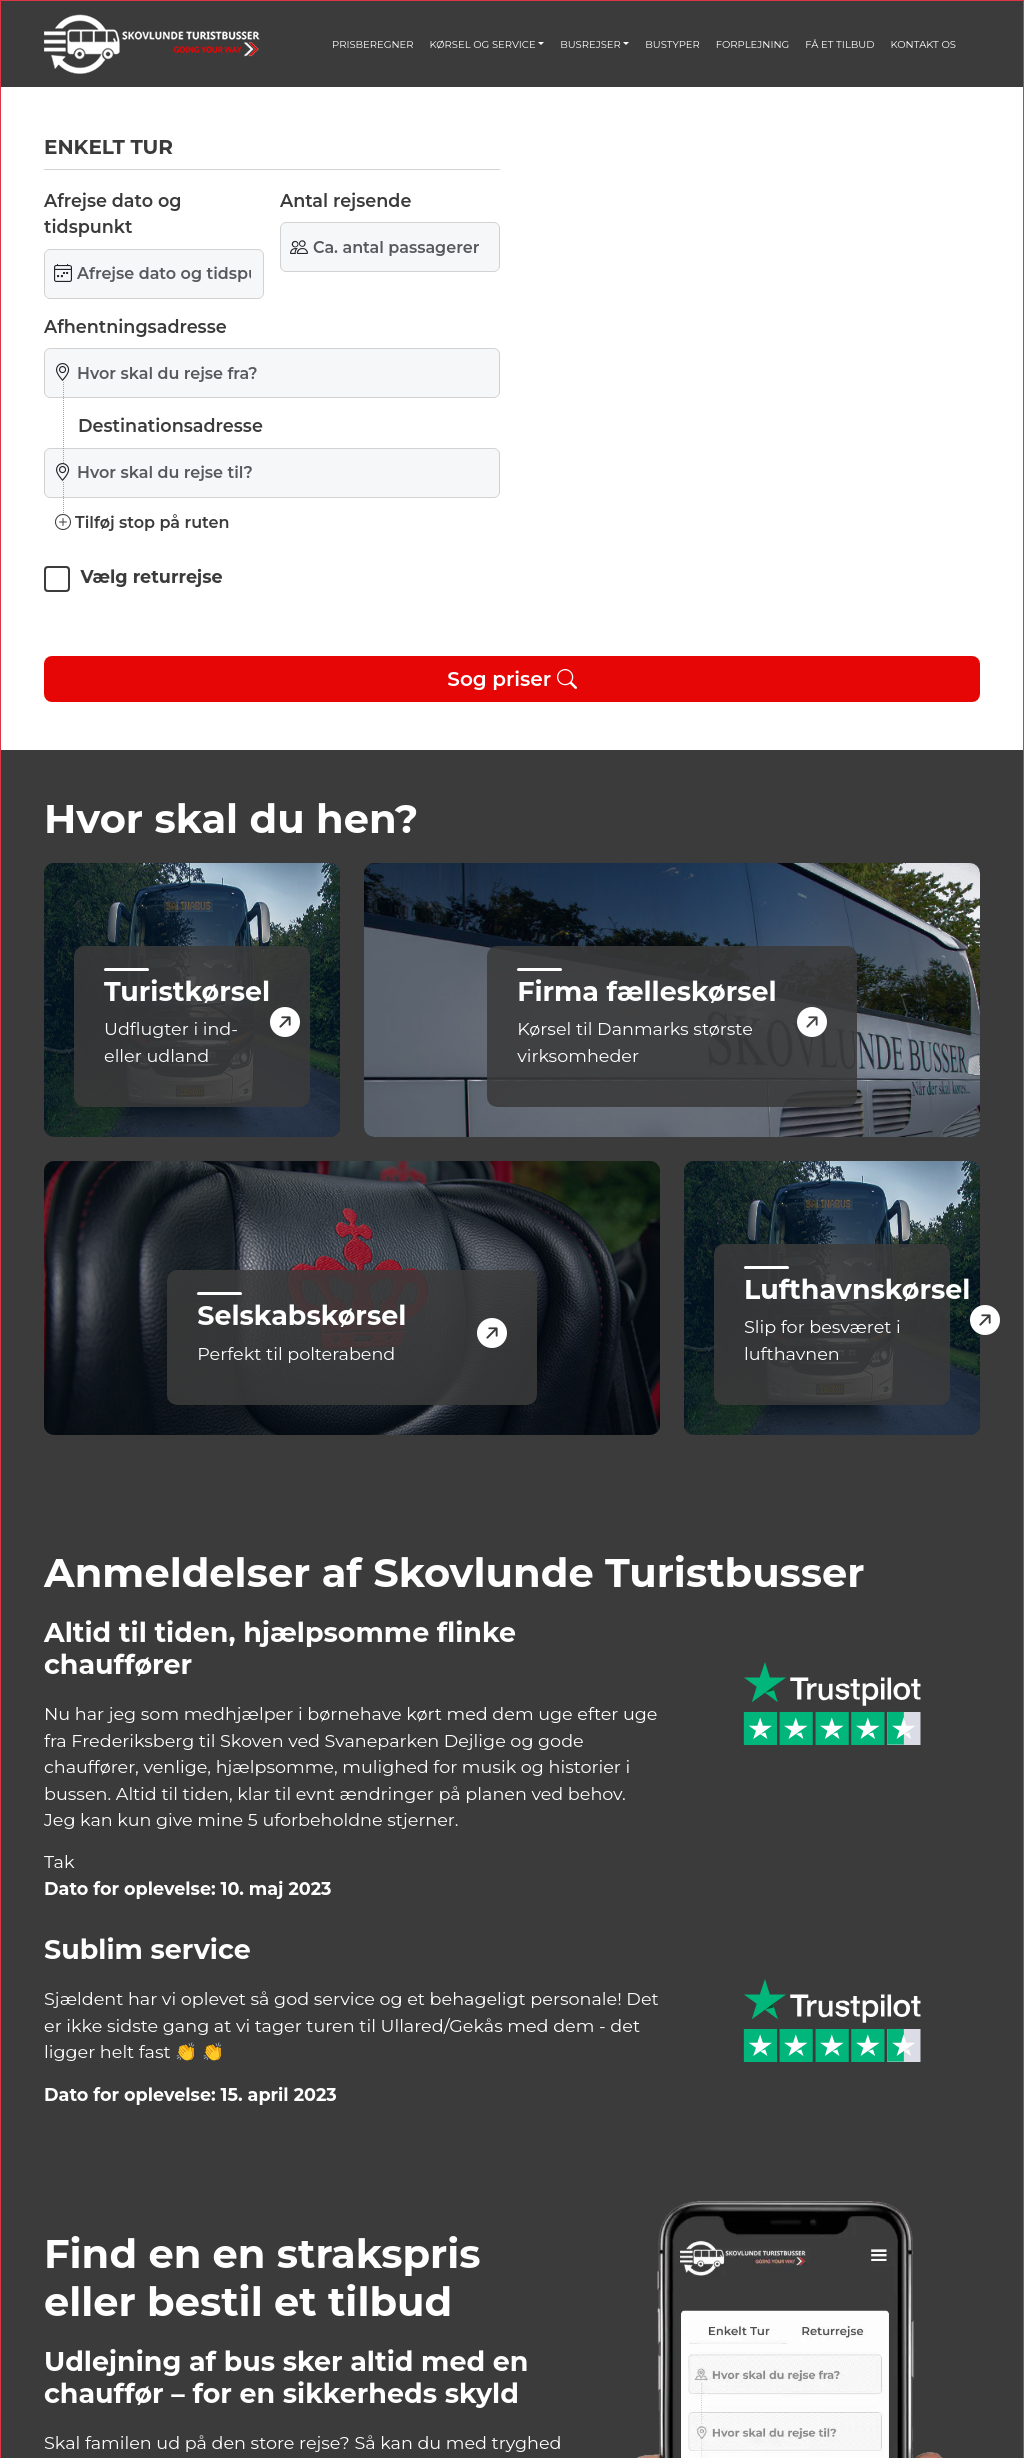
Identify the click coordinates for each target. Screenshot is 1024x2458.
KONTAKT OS (924, 44)
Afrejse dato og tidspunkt (112, 213)
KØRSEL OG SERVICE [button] (482, 44)
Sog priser (511, 679)
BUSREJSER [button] (590, 44)
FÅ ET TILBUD (839, 44)
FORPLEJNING (753, 44)
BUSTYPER (672, 44)
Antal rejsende (345, 200)
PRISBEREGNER (372, 44)
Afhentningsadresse (135, 326)
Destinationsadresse (170, 425)
